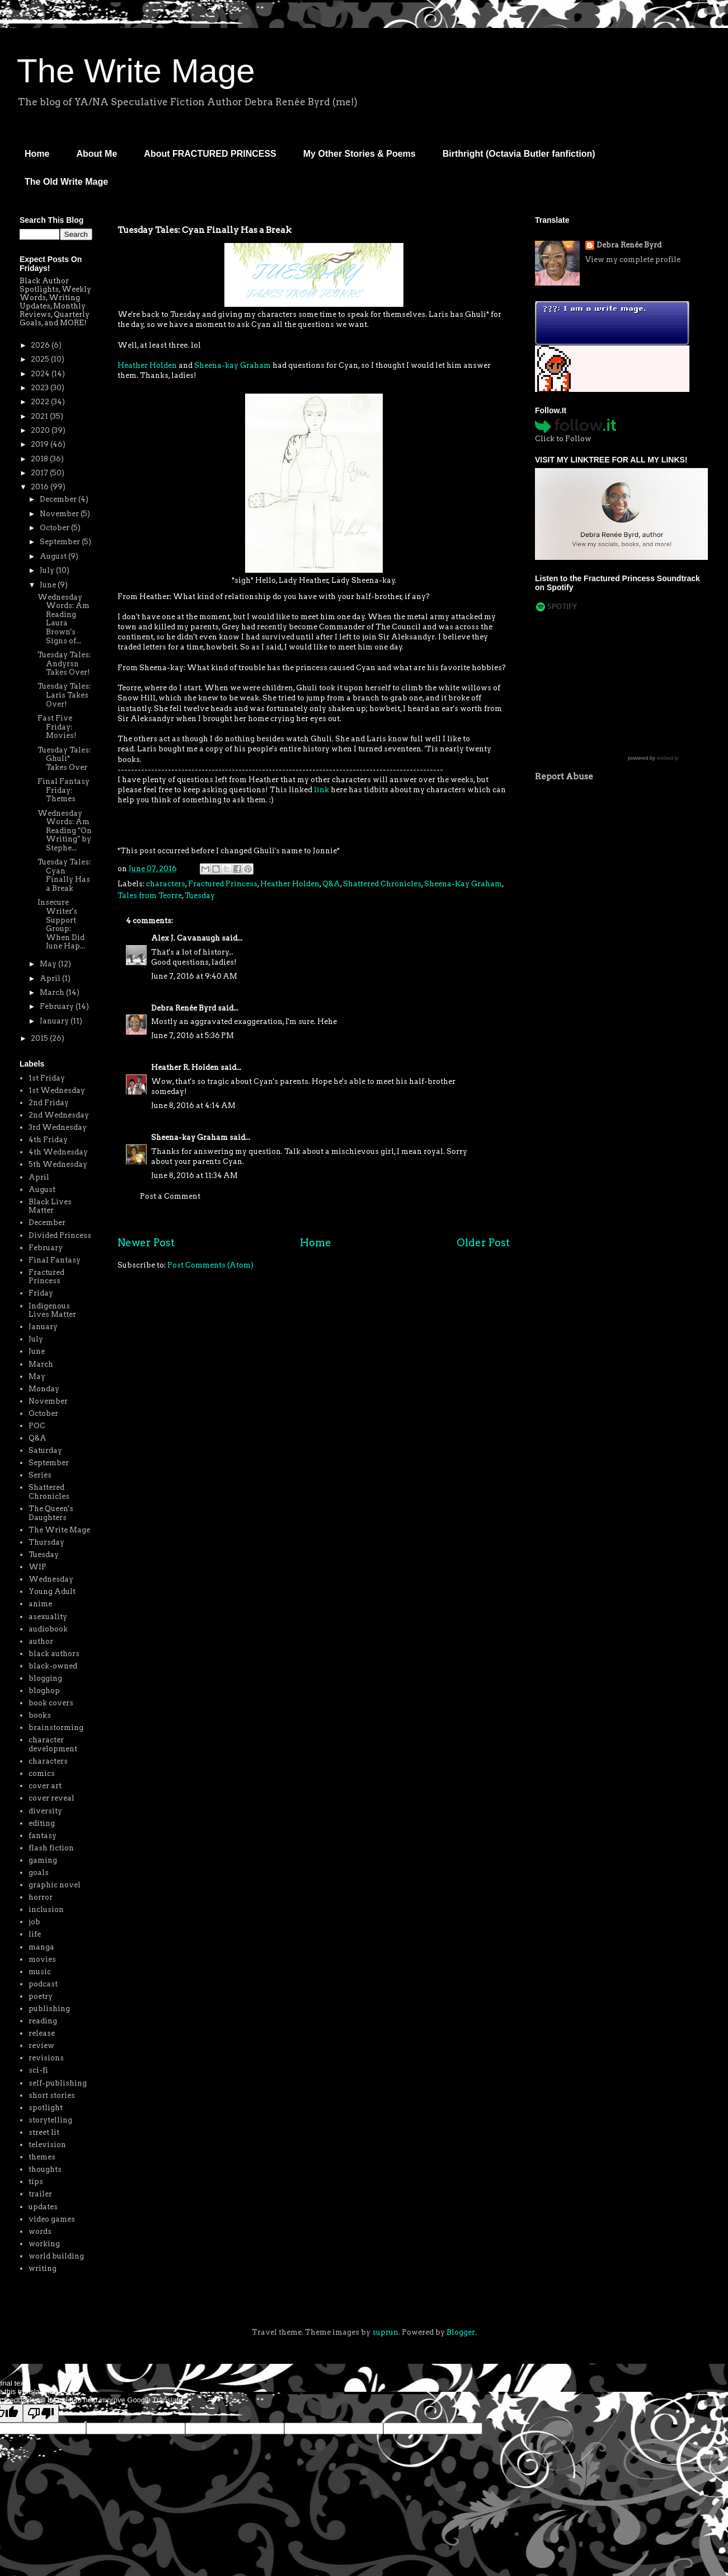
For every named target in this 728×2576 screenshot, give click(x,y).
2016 (40, 487)
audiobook (48, 1629)
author (41, 1641)
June (49, 585)
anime (40, 1604)
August (54, 556)
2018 (40, 459)
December (59, 499)
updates (43, 2207)
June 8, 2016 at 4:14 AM (193, 1105)
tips (36, 2181)
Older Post (483, 1243)
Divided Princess (60, 1235)
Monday (44, 1389)
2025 (41, 359)
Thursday (46, 1542)
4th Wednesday (58, 1152)
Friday (41, 1293)
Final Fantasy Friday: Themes (63, 790)
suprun (385, 2332)
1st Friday (47, 1078)
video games (52, 2219)
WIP (37, 1567)
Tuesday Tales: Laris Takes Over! (64, 695)
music (40, 1971)
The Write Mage (136, 71)
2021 (40, 416)
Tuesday (200, 895)
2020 (41, 430)
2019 (40, 444)
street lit (44, 2132)
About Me (96, 153)
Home (37, 153)
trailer (40, 2194)
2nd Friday (49, 1102)
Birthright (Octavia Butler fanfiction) (519, 153)
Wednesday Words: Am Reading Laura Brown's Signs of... (63, 619)
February (58, 1006)
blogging (45, 1678)
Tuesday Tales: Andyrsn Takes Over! (64, 663)
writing (43, 2268)
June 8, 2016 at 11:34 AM (194, 1175)
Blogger (461, 2332)
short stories (52, 2095)
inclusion (46, 1909)
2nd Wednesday (59, 1115)
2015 (40, 1038)
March (53, 992)
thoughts (45, 2169)
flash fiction (51, 1848)
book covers (51, 1703)
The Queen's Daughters (51, 1513)
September (61, 541)
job (34, 1922)
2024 (41, 374)
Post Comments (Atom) (210, 1265)
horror (41, 1897)
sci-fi (38, 2070)
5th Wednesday (58, 1164)
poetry (41, 1996)
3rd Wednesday (58, 1127)
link (321, 790)
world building (56, 2256)
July (48, 570)
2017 (40, 473)
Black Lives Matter (50, 1206)
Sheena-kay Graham (232, 365)
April (51, 978)
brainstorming (56, 1727)
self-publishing (58, 2083)
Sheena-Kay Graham (463, 884)
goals (39, 1872)
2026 (41, 345)
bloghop (44, 1690)
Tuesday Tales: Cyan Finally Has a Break (64, 875)
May (49, 964)
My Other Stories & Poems (359, 153)
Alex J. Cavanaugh (185, 938)
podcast (43, 1984)
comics (42, 1773)
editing (42, 1823)
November (60, 513)
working (44, 2244)
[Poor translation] (41, 2413)
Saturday (45, 1450)
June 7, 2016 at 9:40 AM (194, 976)
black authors (54, 1653)
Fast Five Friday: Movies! (57, 727)
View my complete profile (632, 259)
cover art (45, 1786)
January (55, 1021)
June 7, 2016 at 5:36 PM (192, 1035)
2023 (40, 388)
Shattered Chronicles (382, 884)
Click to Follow (563, 438)
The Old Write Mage (66, 181)
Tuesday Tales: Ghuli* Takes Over (64, 759)
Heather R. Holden (185, 1067)
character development (53, 1744)
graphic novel (55, 1885)
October (55, 527)
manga (41, 1947)
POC (37, 1426)
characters (165, 884)
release (42, 2033)
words (40, 2231)
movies (42, 1959)
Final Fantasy (55, 1260)
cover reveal (51, 1798)
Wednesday (51, 1579)
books (40, 1715)
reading (43, 2021)
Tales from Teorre (150, 895)
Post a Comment (170, 1196)
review (41, 2045)
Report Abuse (564, 776)
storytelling (50, 2120)
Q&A (331, 884)
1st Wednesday (57, 1090)
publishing (49, 2008)
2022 (41, 402)
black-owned (53, 1666)
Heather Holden (147, 365)
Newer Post (146, 1243)
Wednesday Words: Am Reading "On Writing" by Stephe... (64, 830)
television (47, 2144)
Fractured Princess (222, 884)
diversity (45, 1811)
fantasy (43, 1835)
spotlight (46, 2107)
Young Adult (52, 1591)
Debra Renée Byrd (183, 1008)
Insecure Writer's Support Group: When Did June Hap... (61, 924)
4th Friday (48, 1139)
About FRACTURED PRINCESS (210, 153)
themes (42, 2157)
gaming (43, 1860)
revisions (46, 2058)
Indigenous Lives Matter (52, 1310)
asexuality (48, 1616)
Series (40, 1475)
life (35, 1934)
